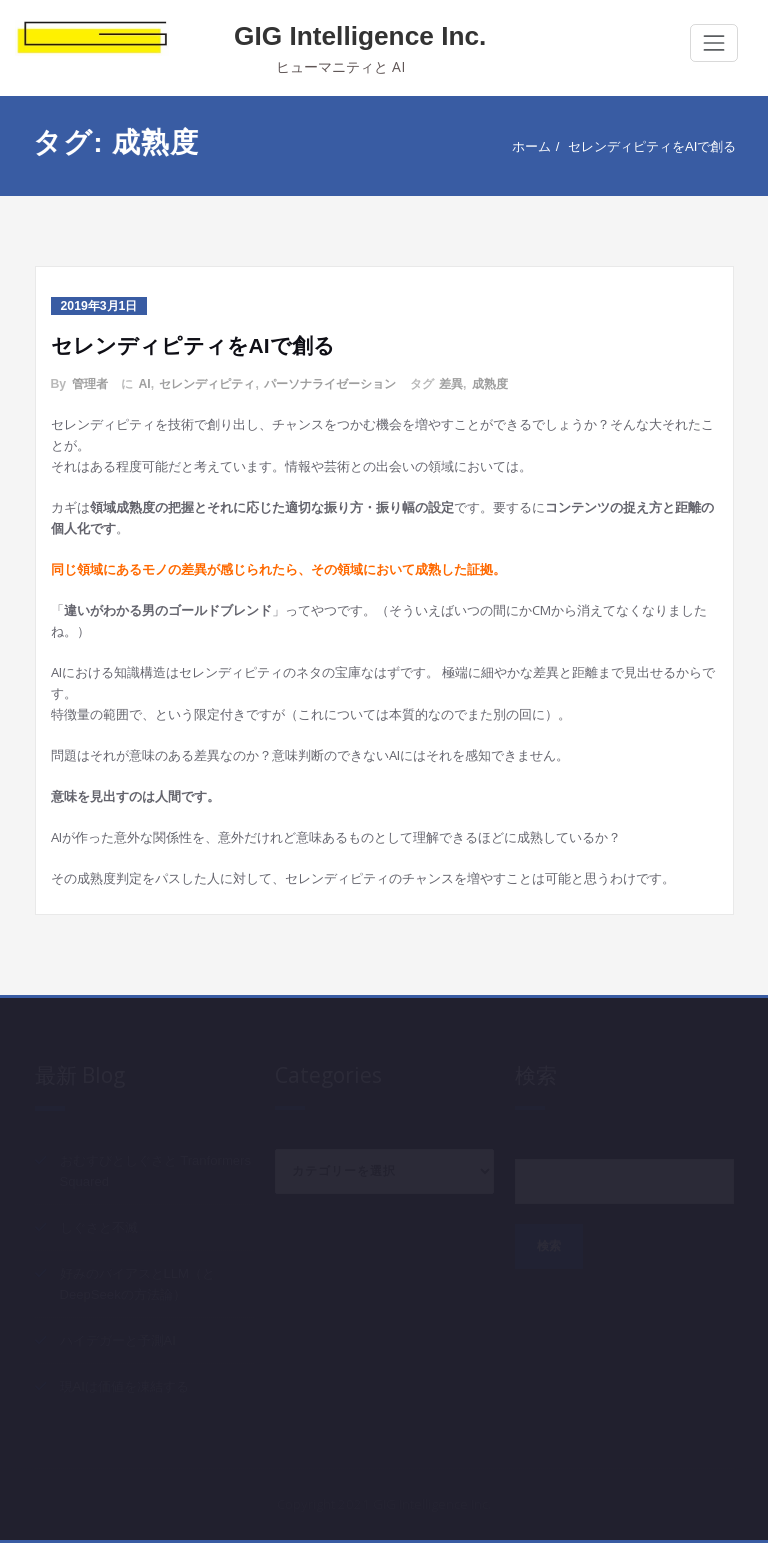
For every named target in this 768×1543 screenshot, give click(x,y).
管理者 (90, 384)
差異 (451, 384)
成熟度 (490, 384)
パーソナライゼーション (330, 384)
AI (144, 384)
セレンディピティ (207, 384)
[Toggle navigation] (714, 43)
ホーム (530, 146)
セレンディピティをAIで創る (651, 146)
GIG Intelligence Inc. (360, 36)
